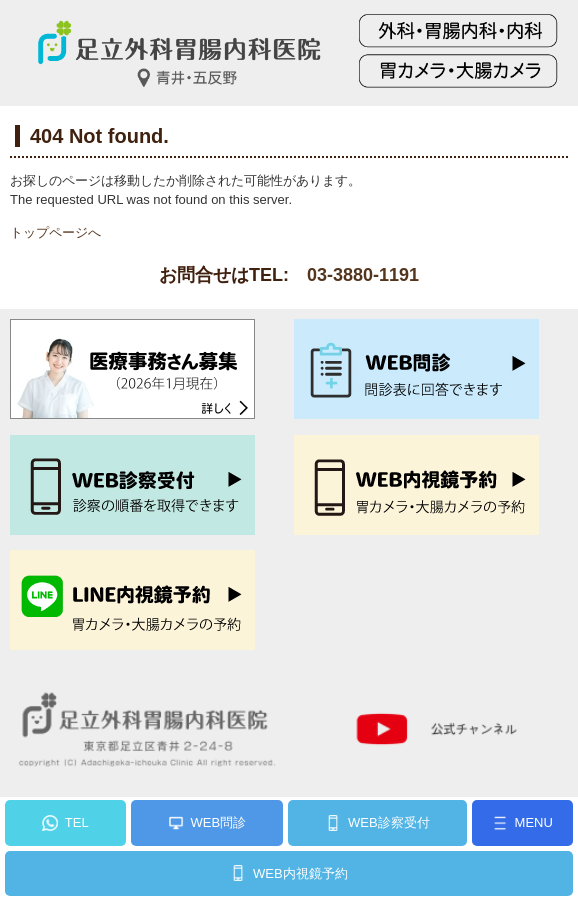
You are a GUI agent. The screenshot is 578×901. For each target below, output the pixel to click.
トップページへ (55, 232)
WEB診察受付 (389, 822)
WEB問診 (219, 822)
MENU (534, 822)
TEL (77, 822)
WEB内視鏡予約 (300, 873)
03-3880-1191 (363, 275)
